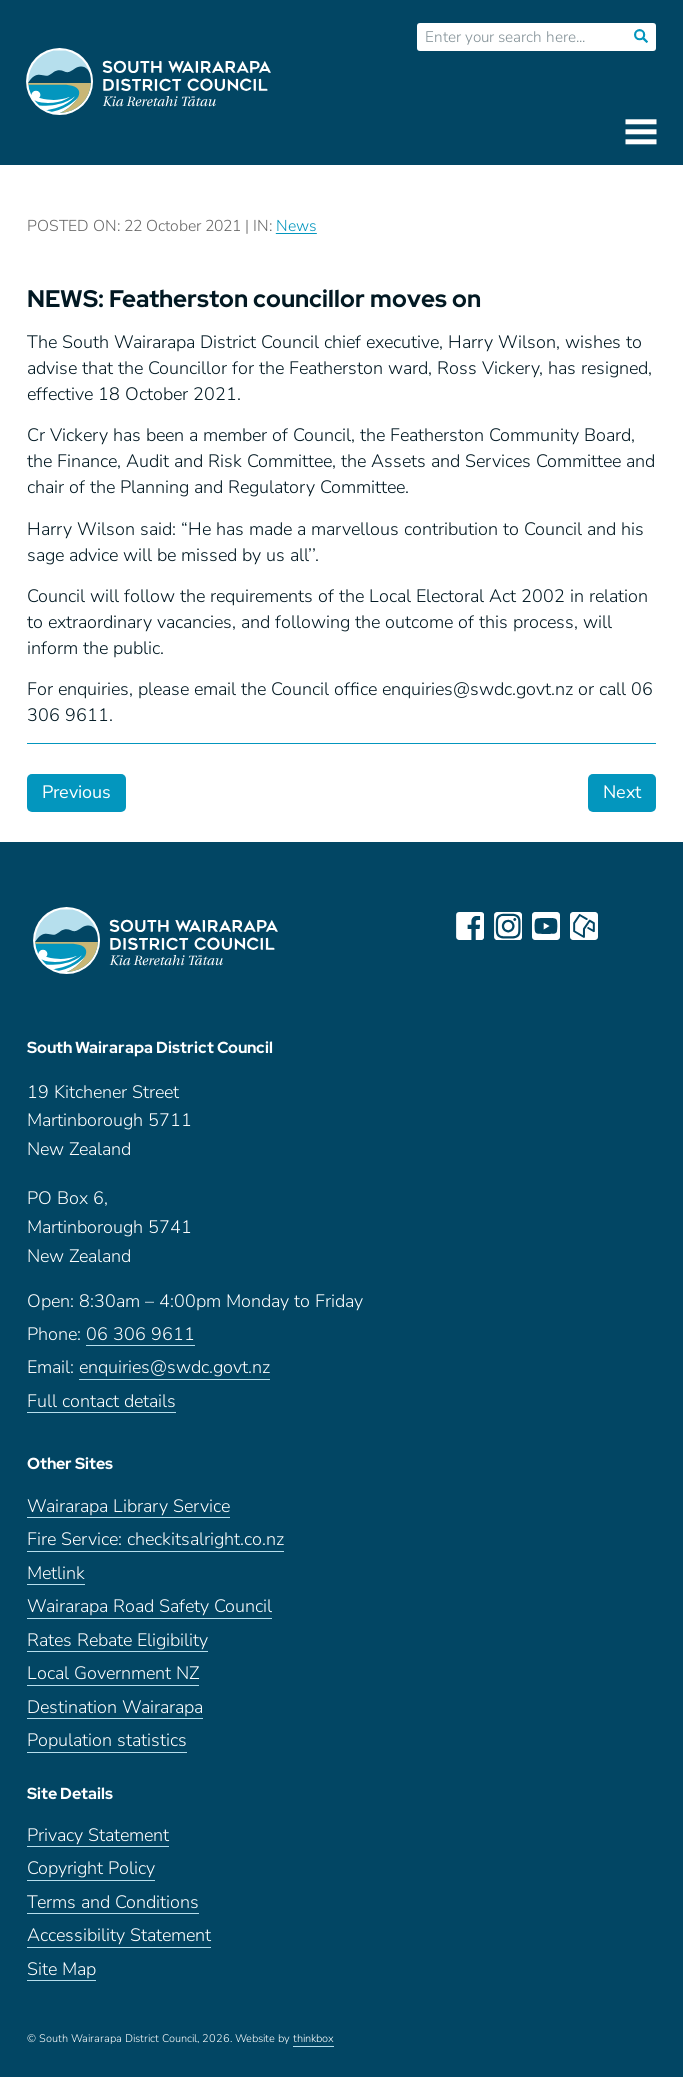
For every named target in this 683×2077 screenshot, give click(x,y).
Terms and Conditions (113, 1902)
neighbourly (584, 926)
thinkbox (313, 2039)
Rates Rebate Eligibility (117, 1640)
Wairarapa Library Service (128, 1506)
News (296, 226)
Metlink (56, 1573)
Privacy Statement (98, 1835)
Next (622, 792)
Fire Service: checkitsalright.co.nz (155, 1539)
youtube (546, 926)
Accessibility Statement (119, 1935)
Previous (76, 792)
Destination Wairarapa (115, 1707)
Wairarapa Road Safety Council (149, 1606)
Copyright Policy (91, 1868)
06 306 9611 (140, 1334)
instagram (508, 926)
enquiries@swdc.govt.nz (174, 1367)
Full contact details (101, 1401)
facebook (470, 926)
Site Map (61, 1969)
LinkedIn (622, 926)
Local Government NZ (113, 1673)
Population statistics (107, 1740)
